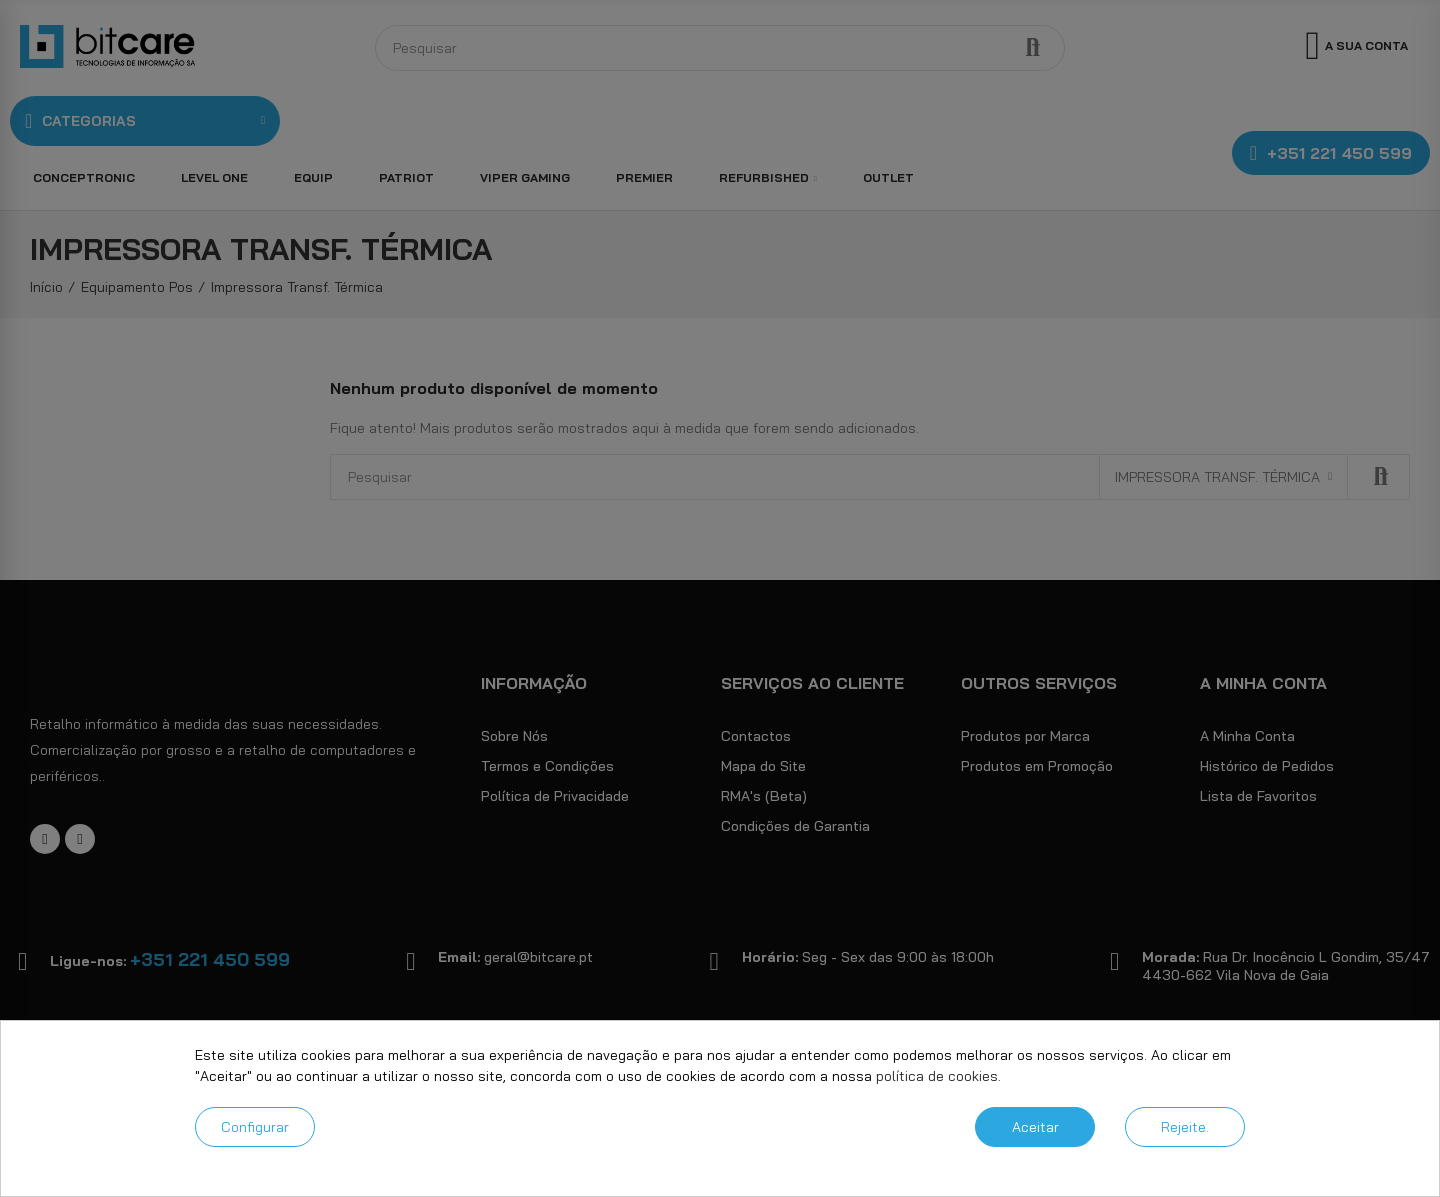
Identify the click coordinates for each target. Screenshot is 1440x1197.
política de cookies (937, 1076)
